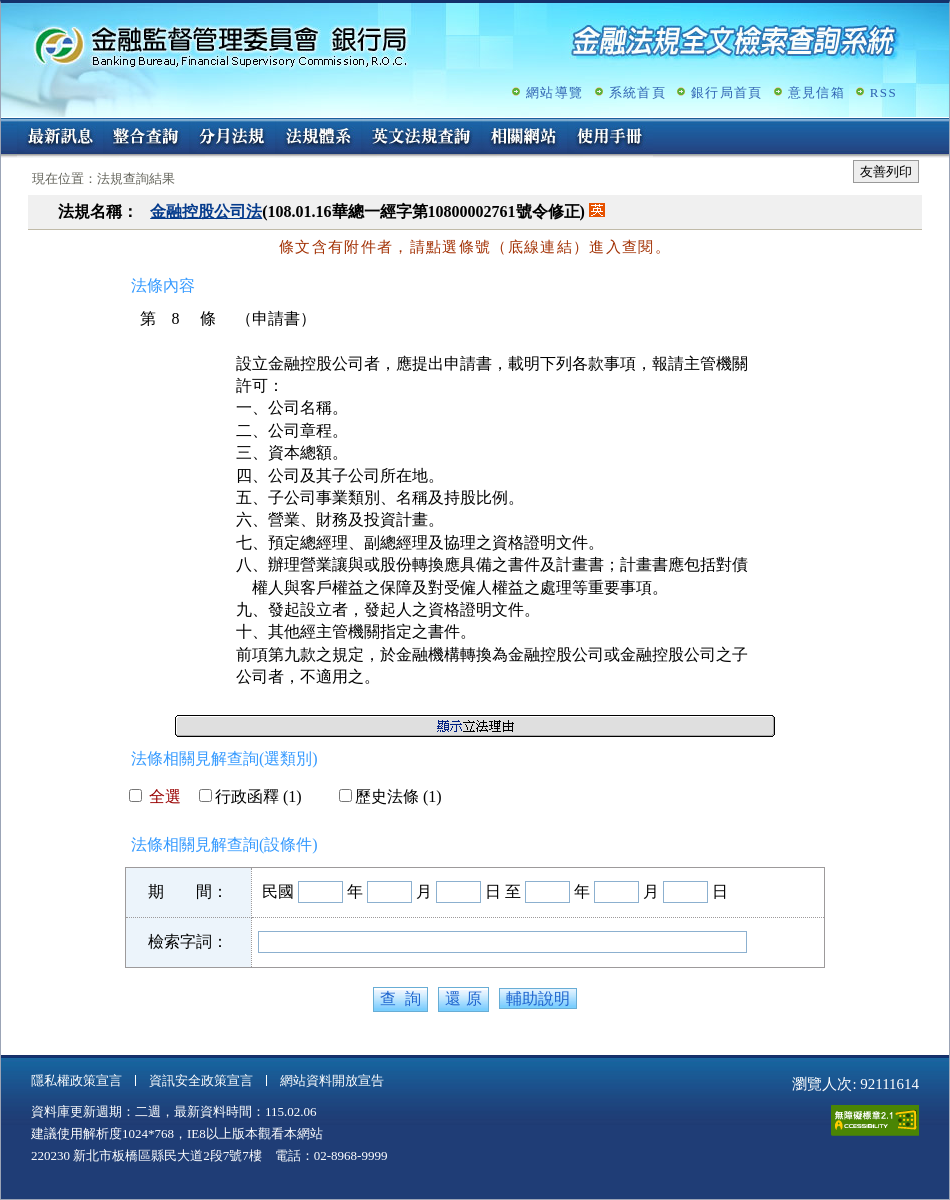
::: (7, 126)
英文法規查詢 (421, 138)
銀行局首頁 (727, 92)
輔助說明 (538, 998)
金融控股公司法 (206, 211)
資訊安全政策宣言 (201, 1080)
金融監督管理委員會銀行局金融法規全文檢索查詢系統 (221, 45)
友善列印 (886, 171)
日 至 (503, 891)
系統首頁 (637, 92)
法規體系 (318, 138)
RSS (883, 92)
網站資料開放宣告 (332, 1080)
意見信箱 (816, 92)
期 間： (188, 891)
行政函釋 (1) (250, 796)
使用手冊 (610, 138)
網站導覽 (554, 92)
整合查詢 (146, 138)
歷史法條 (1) (390, 796)
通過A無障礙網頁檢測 (875, 1120)
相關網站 (524, 138)
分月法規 (232, 138)
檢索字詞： (188, 941)
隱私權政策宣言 (76, 1080)
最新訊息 (60, 138)
